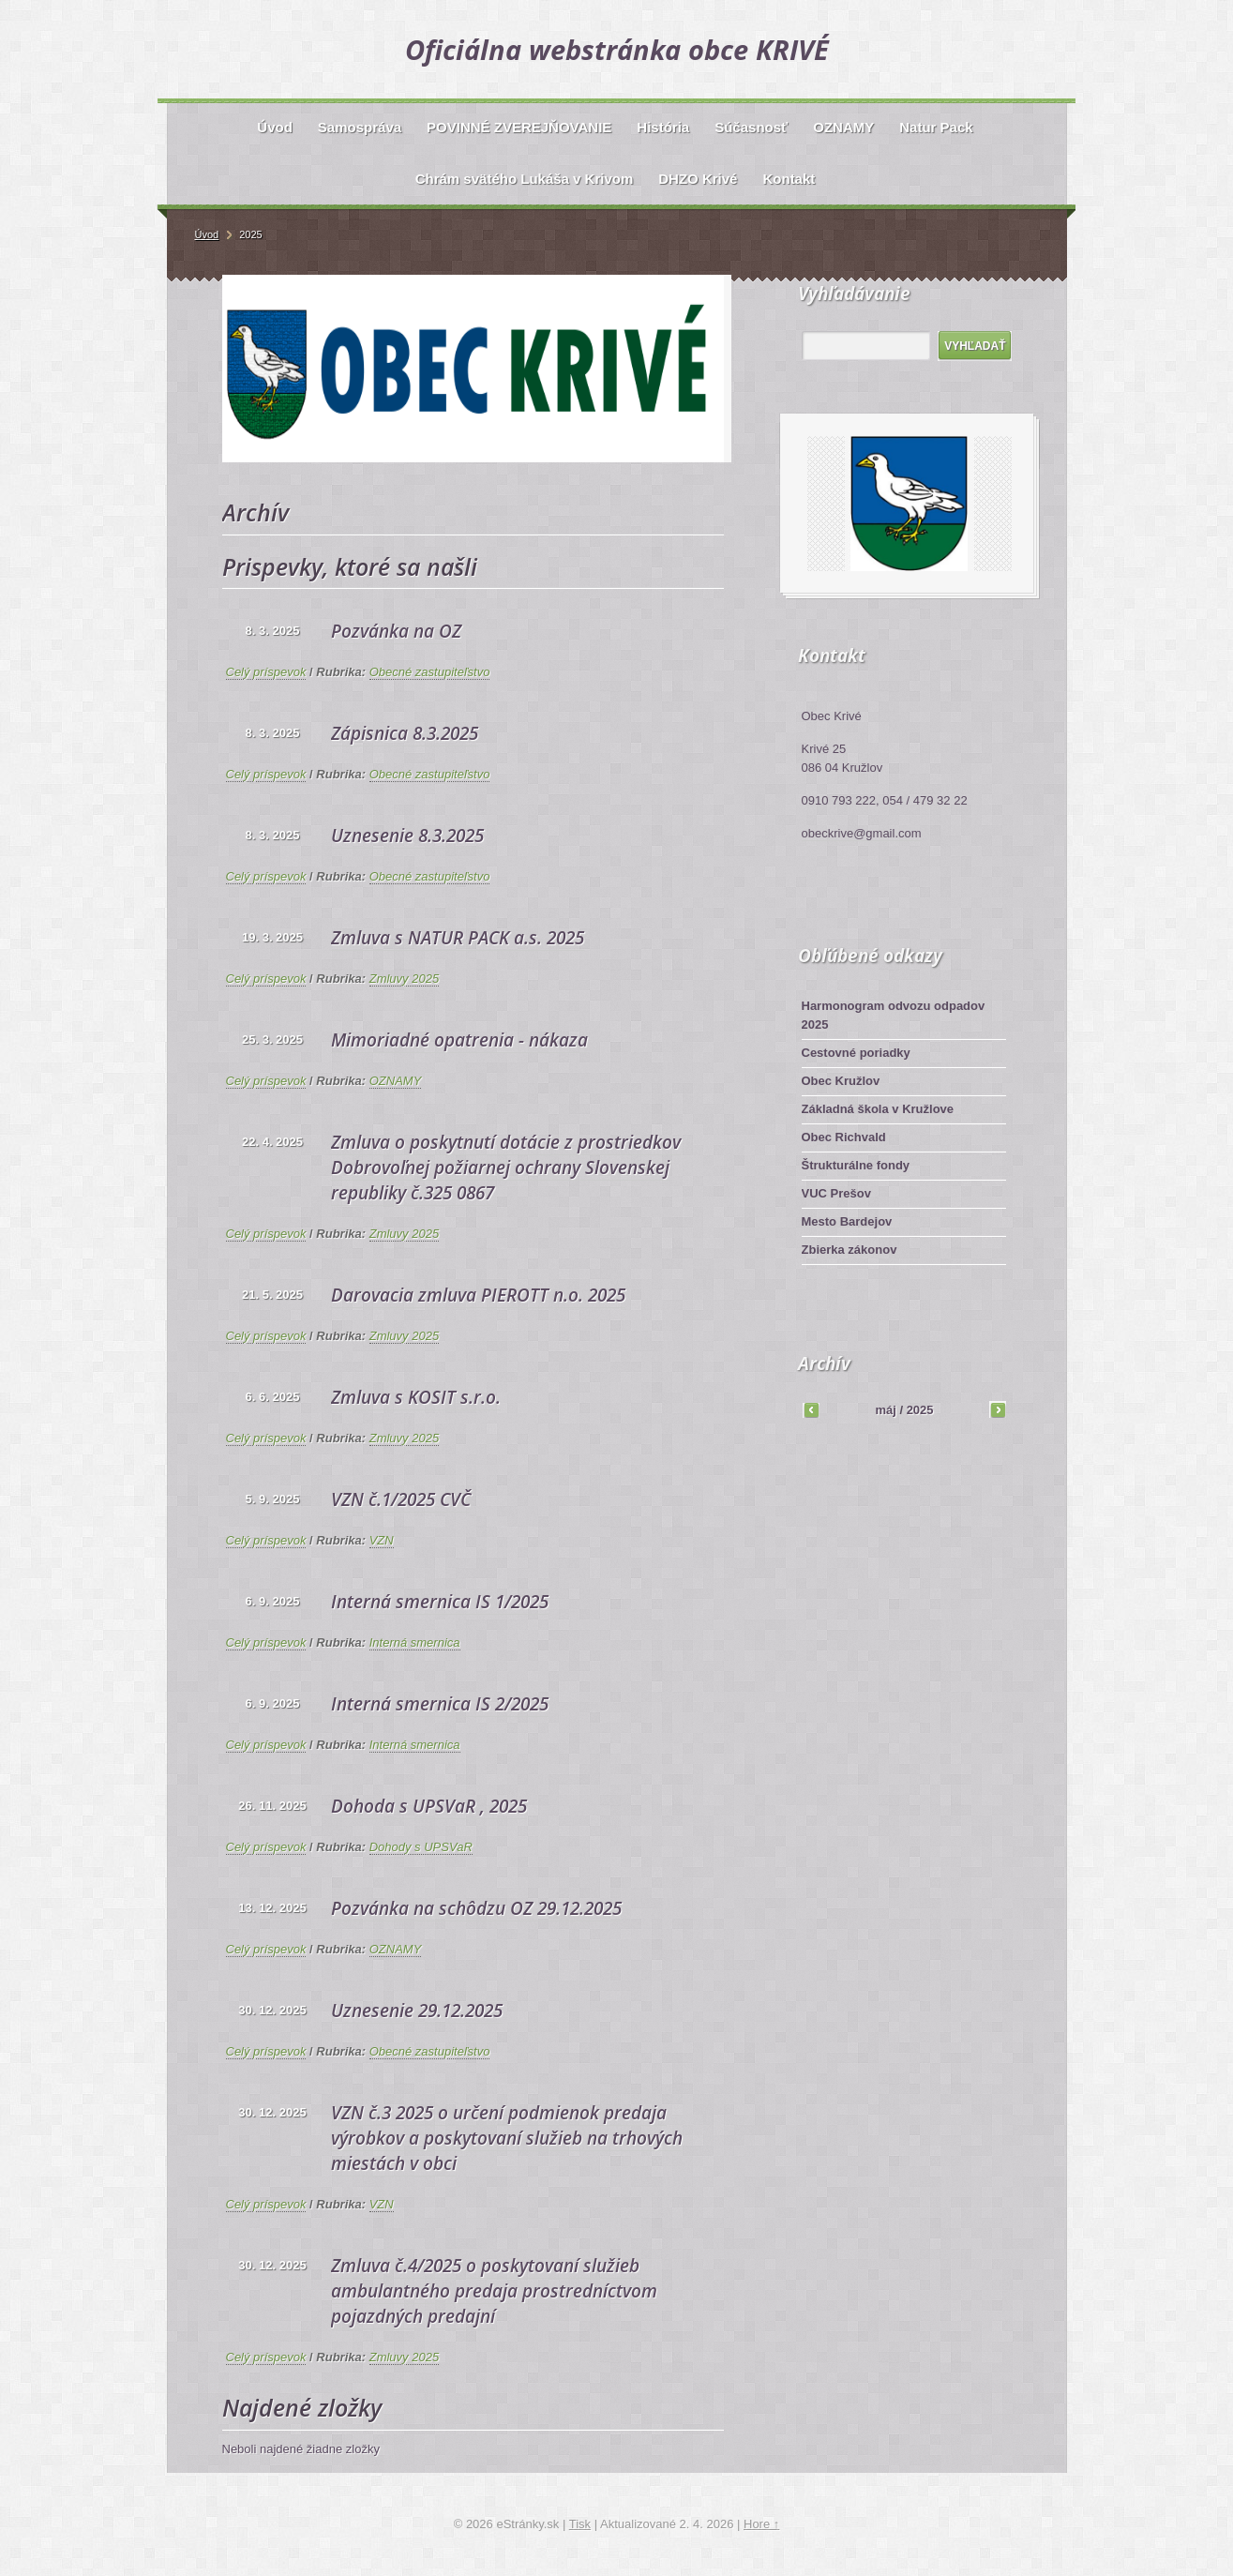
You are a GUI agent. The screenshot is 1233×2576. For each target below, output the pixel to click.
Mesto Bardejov (847, 1221)
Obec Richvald (844, 1137)
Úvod (207, 234)
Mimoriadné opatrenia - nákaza (459, 1040)
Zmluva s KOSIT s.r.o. (416, 1397)
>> (997, 1409)
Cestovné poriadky (856, 1053)
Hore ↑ (761, 2524)
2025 (920, 1410)
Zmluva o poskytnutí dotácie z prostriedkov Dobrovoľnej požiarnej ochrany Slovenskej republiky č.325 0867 (506, 1167)
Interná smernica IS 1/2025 (440, 1601)
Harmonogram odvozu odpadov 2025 (893, 1015)
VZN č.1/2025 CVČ (401, 1499)
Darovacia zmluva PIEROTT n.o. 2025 (478, 1295)
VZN (381, 1540)
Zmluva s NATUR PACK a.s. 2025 (457, 938)
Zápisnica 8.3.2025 (404, 733)
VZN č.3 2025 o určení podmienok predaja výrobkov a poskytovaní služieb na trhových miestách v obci (507, 2138)
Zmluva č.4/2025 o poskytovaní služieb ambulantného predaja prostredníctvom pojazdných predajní (494, 2290)
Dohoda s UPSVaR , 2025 (429, 1806)
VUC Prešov (836, 1193)
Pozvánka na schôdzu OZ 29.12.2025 (476, 1908)
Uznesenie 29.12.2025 (417, 2010)
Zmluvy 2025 (404, 979)
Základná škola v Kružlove (878, 1109)
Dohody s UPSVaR (421, 1847)
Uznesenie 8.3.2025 (407, 835)
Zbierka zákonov (849, 1250)
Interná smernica (414, 1642)
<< (811, 1409)
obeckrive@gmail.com (862, 833)
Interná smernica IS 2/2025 (440, 1704)
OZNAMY (395, 1081)
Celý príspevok (266, 672)
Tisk (580, 2524)
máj (885, 1410)
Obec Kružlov (841, 1081)
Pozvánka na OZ (396, 631)
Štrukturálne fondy (856, 1165)
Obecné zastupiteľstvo (429, 672)
